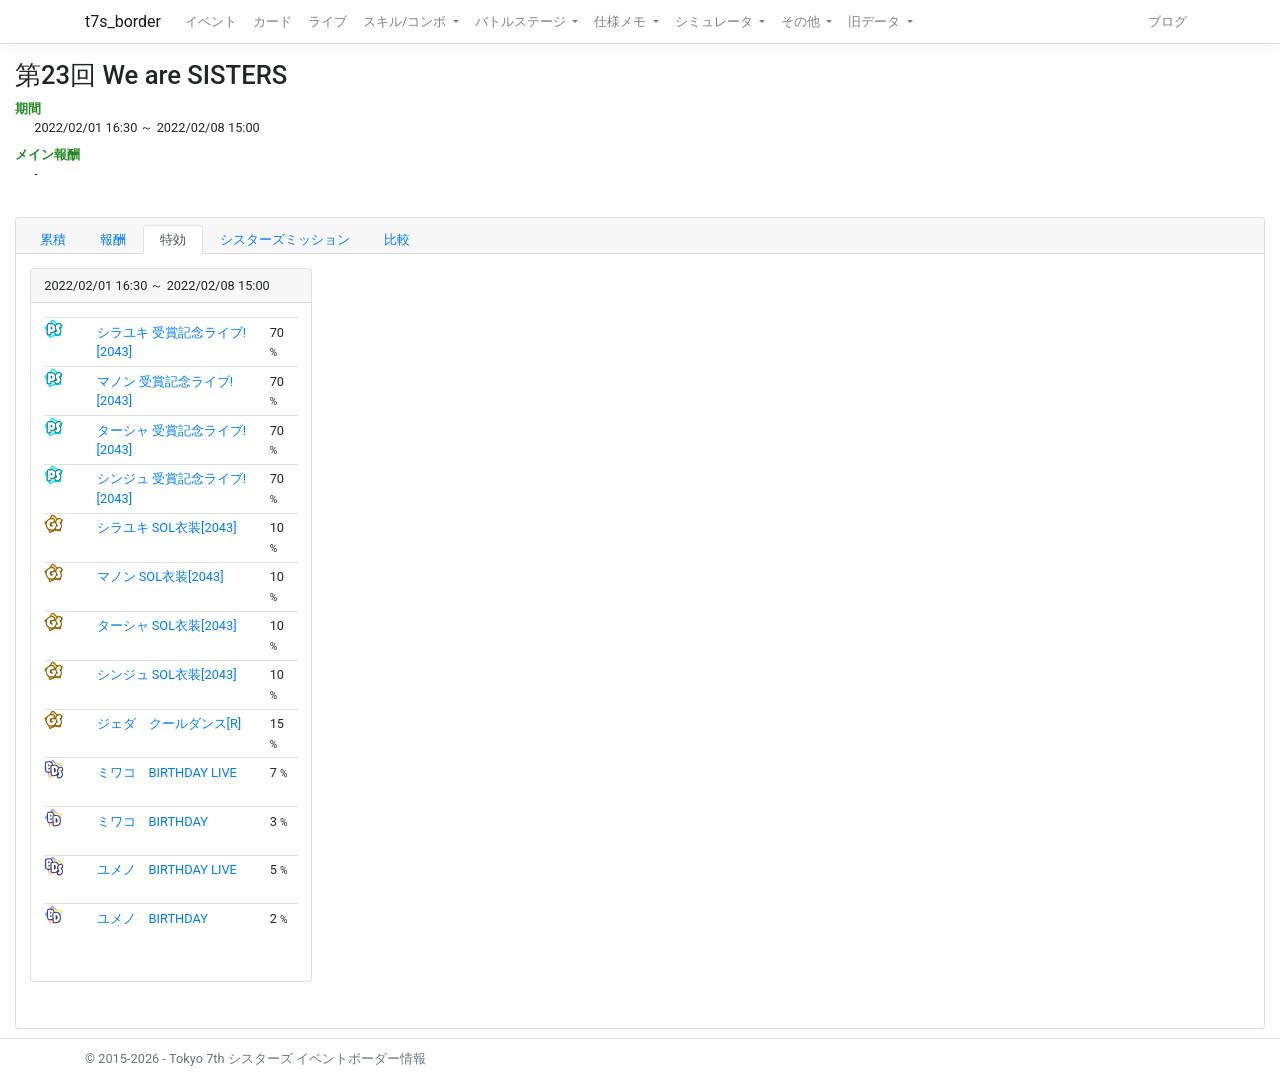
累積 (53, 239)
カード (272, 21)
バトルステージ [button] (522, 21)
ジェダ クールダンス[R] (169, 723)
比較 (397, 239)
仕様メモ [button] (621, 21)
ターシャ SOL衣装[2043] (167, 625)
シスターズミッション (285, 239)
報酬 (113, 239)
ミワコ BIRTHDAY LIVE (167, 772)
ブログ (1167, 21)
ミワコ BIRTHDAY (152, 821)
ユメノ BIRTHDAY (152, 918)
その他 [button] (802, 21)
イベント (211, 21)
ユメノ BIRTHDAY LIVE (167, 869)
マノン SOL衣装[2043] (160, 576)
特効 (173, 239)
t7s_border (123, 21)
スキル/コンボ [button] (406, 21)
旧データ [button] (875, 21)
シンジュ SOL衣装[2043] (167, 674)
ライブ (327, 21)
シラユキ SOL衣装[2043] (167, 527)
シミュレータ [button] (715, 21)
